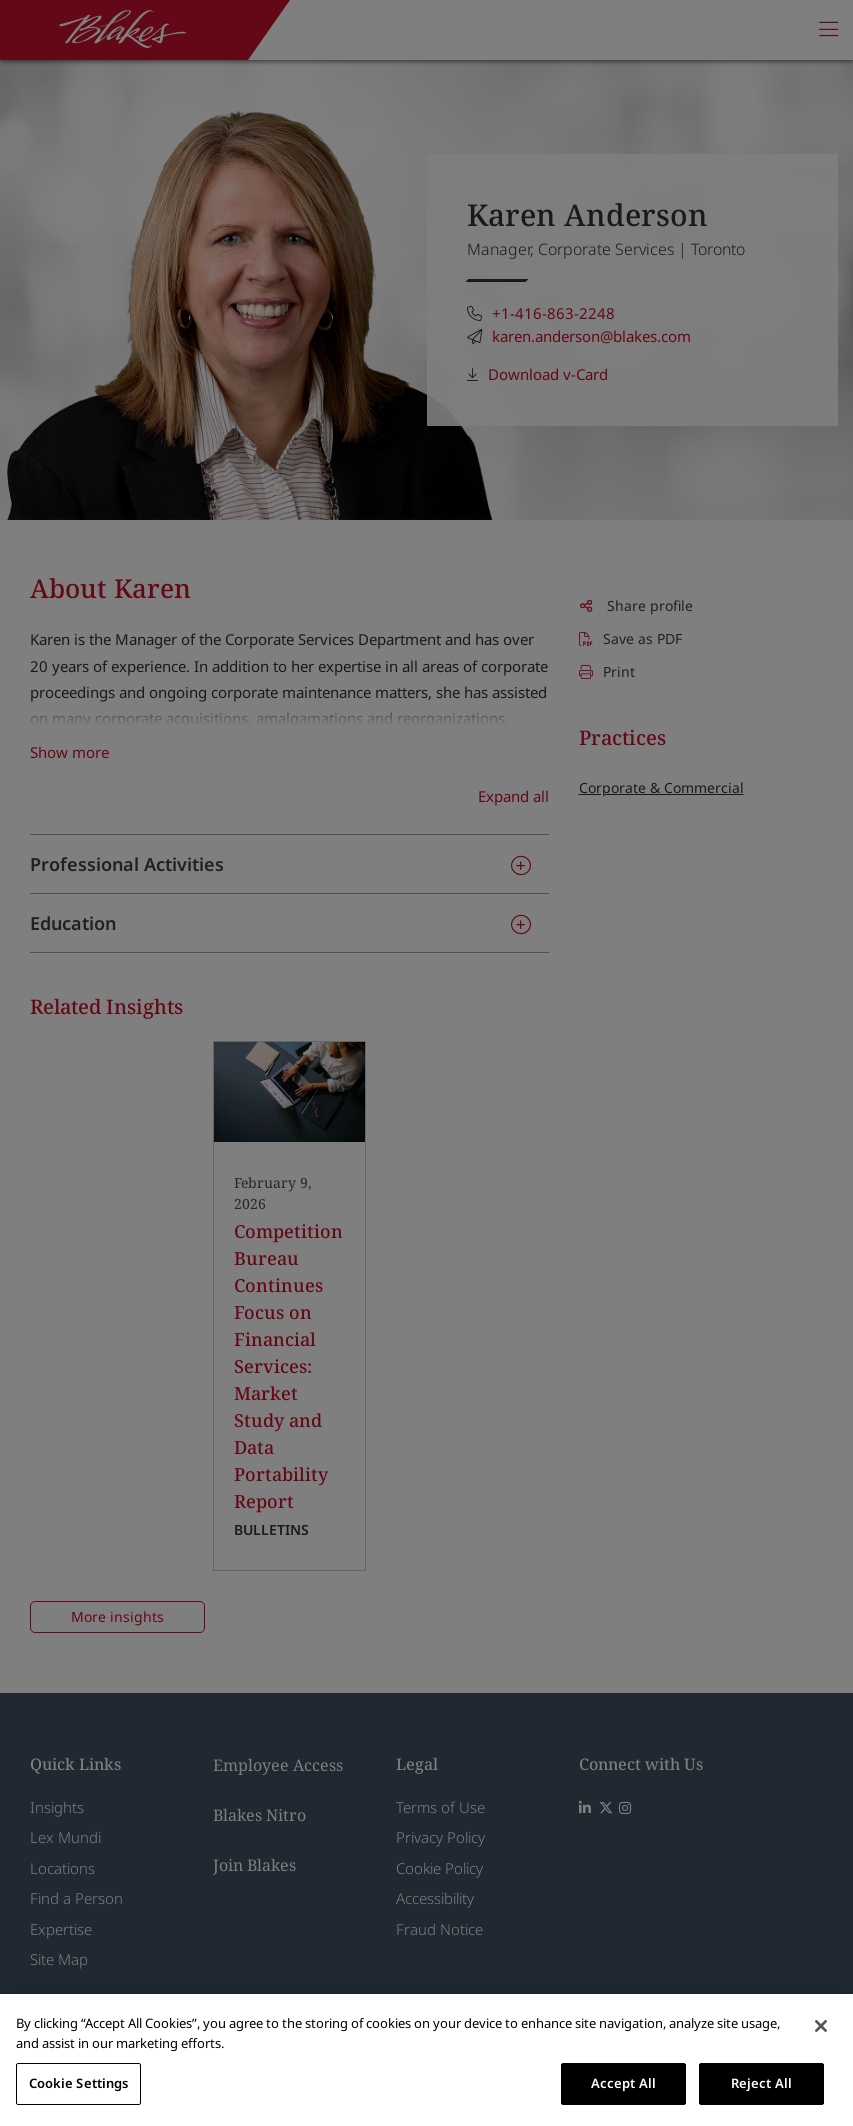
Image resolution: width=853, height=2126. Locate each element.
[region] (426, 2060)
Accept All (623, 2083)
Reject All (761, 2083)
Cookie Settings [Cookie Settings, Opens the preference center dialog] (79, 2083)
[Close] (821, 2026)
